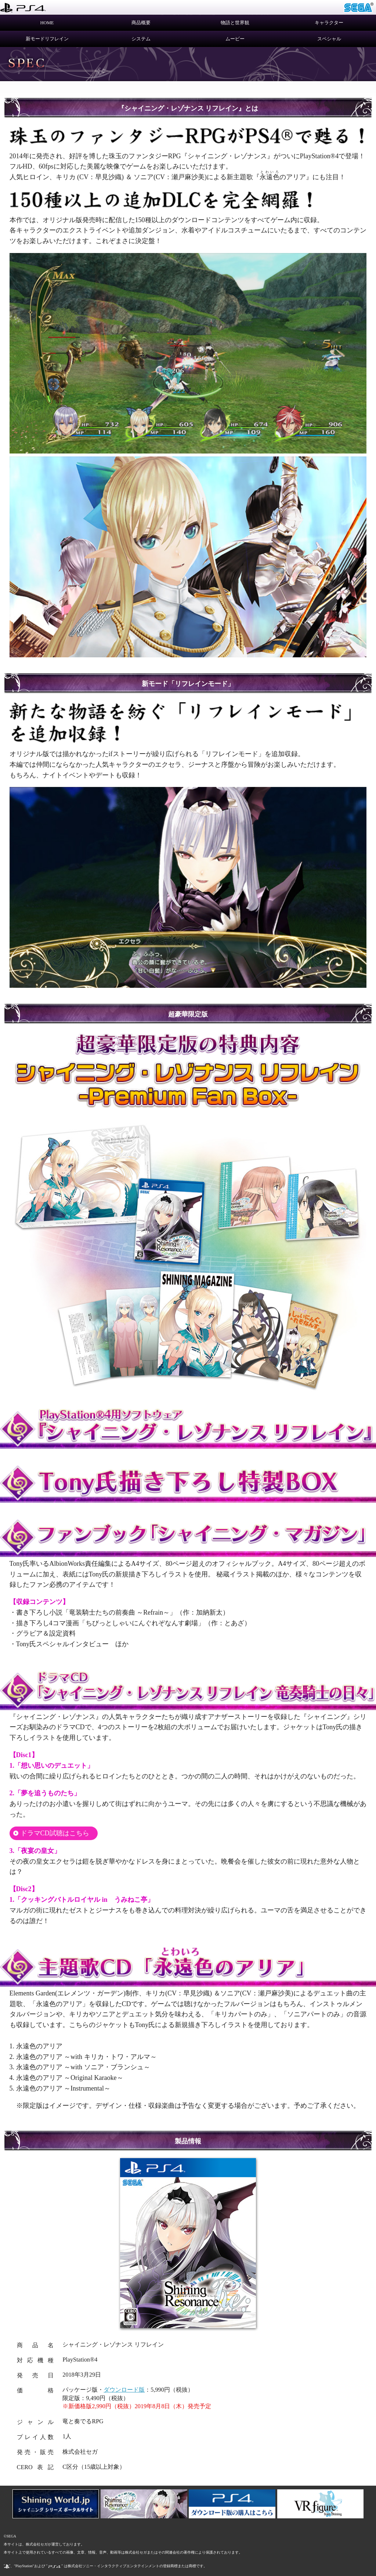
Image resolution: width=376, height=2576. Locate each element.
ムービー (235, 38)
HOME (47, 22)
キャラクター (329, 22)
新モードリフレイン (47, 38)
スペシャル (329, 38)
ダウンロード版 (124, 2390)
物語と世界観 (235, 22)
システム (141, 38)
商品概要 (141, 22)
